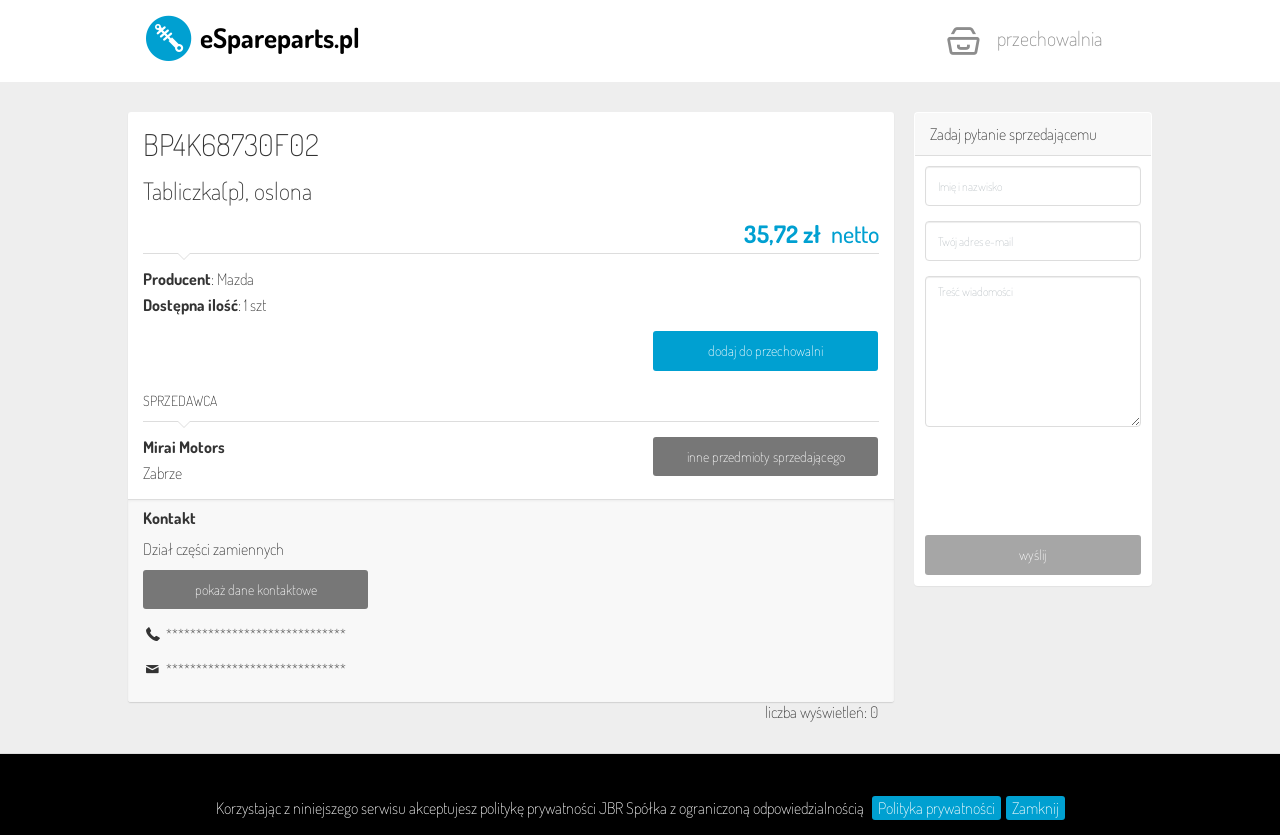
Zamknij (1035, 808)
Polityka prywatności (936, 808)
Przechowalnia (1024, 41)
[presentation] (1034, 470)
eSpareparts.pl (251, 37)
